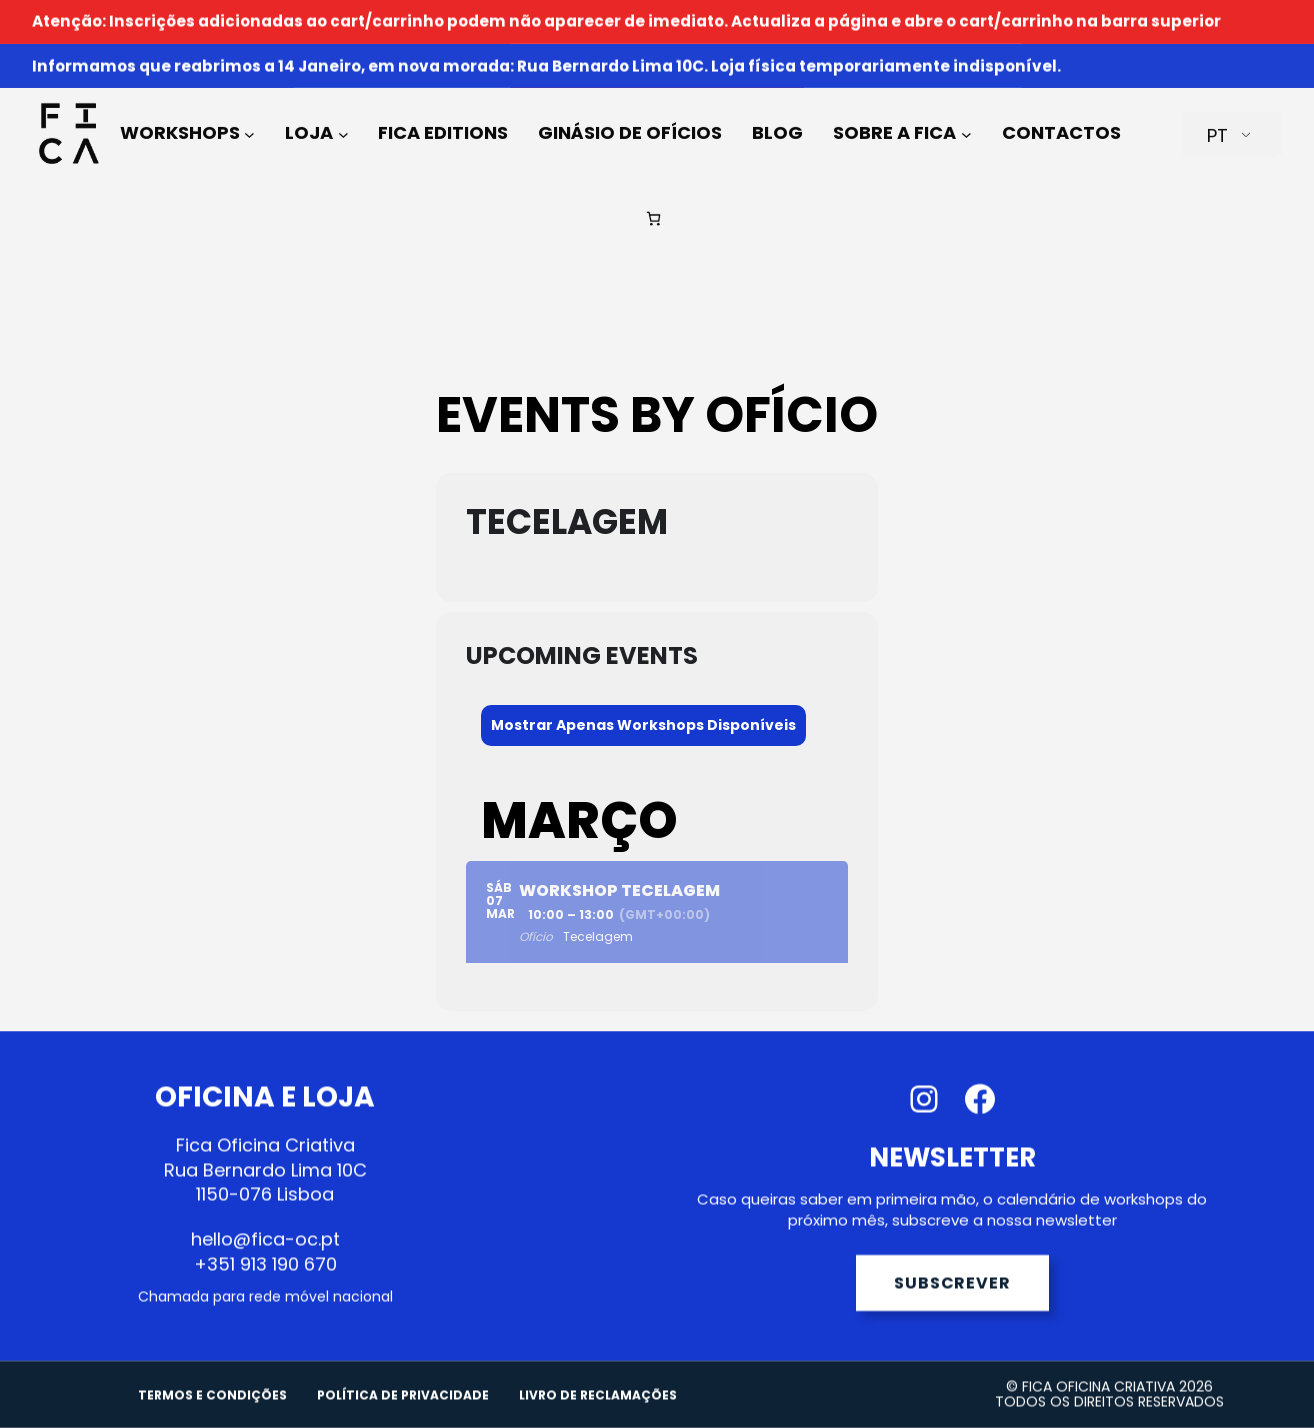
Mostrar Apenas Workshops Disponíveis (643, 725)
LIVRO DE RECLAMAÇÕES (598, 1413)
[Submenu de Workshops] (249, 101)
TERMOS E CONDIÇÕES (212, 1413)
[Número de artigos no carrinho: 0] (653, 186)
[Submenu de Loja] (343, 101)
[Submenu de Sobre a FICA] (966, 101)
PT (1217, 103)
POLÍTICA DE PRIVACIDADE (403, 1413)
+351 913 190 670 (265, 1281)
